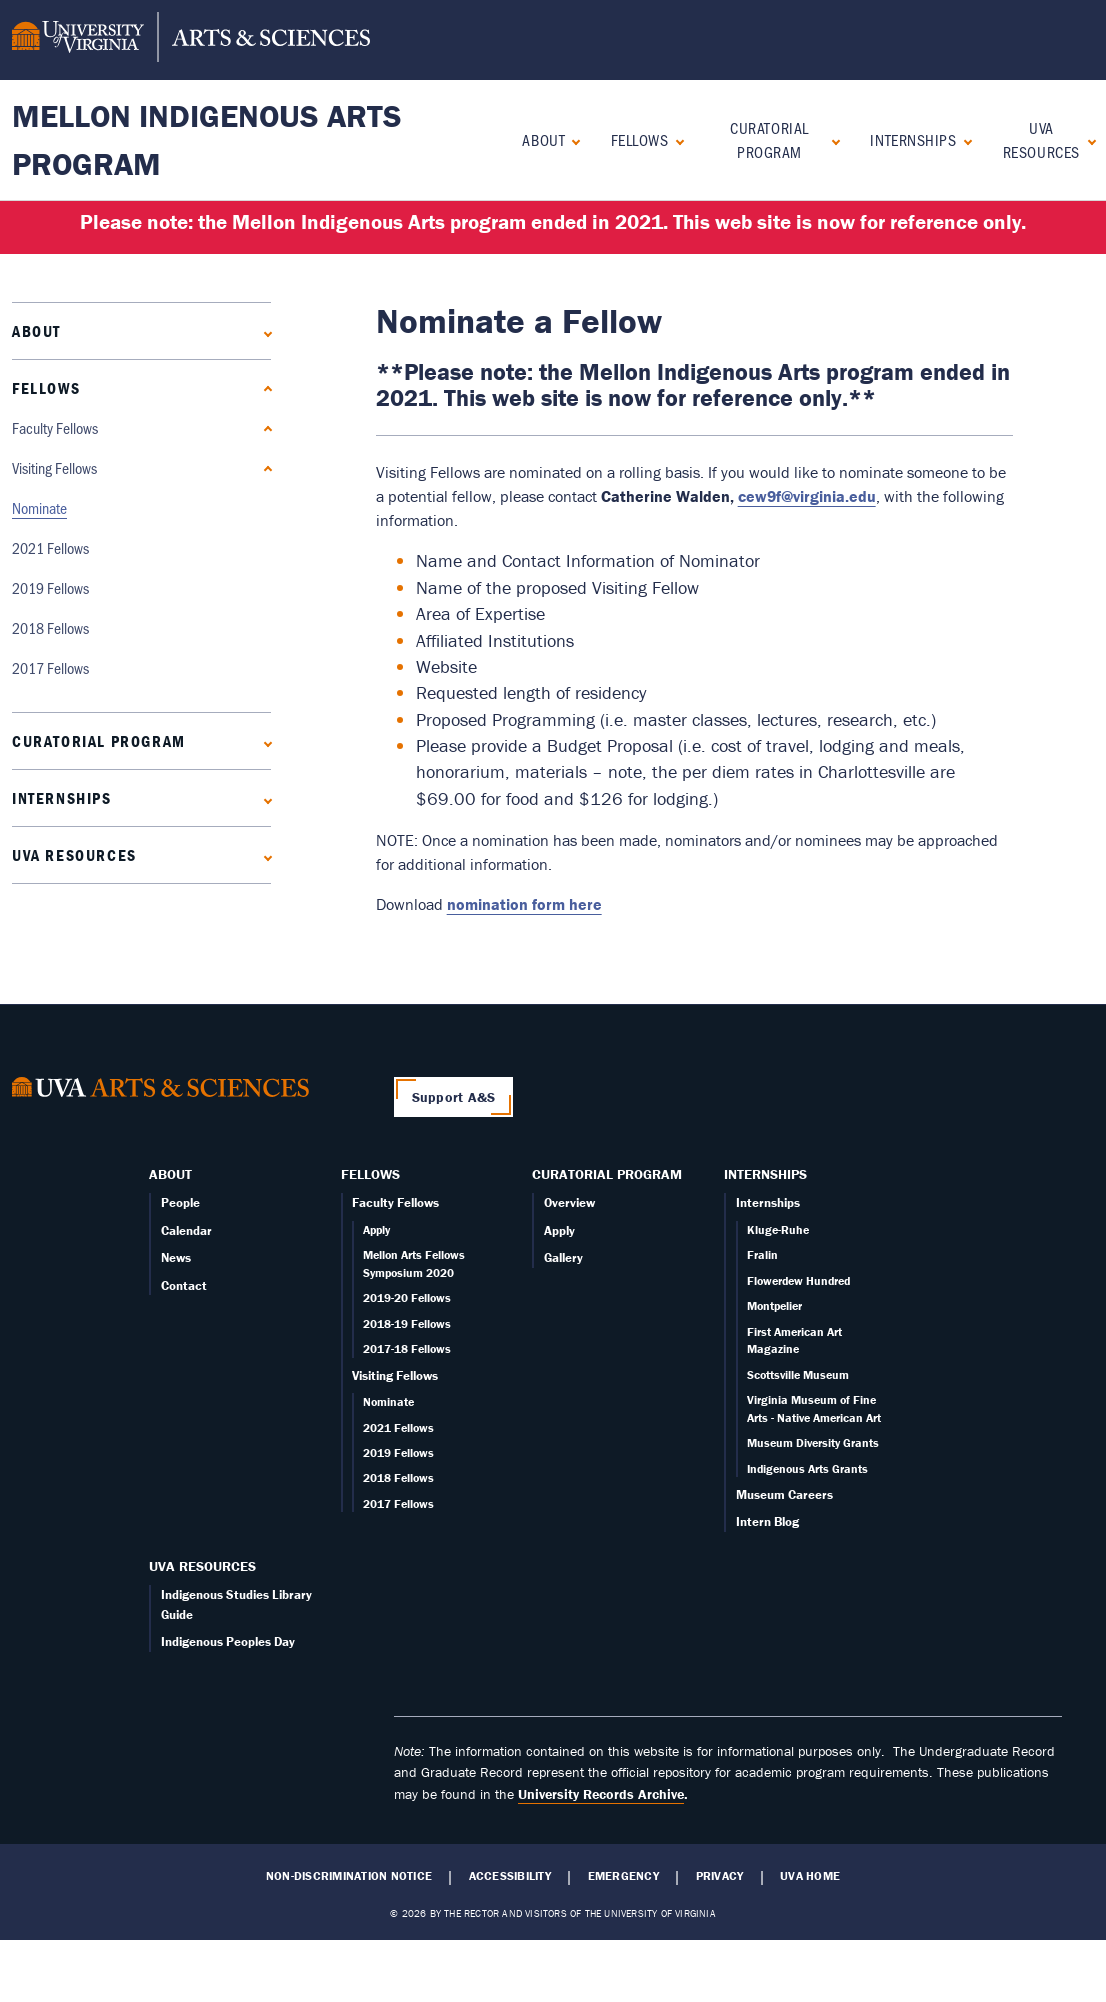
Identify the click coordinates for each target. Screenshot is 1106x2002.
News (176, 1257)
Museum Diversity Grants (813, 1442)
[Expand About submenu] (571, 139)
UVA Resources (1041, 139)
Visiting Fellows (54, 467)
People (180, 1202)
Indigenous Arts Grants (807, 1468)
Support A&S (454, 1097)
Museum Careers (784, 1494)
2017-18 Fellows (407, 1348)
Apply (376, 1229)
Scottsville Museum (798, 1374)
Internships (913, 139)
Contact (184, 1285)
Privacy (720, 1876)
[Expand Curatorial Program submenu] (831, 139)
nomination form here (524, 904)
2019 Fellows (50, 587)
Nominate (39, 507)
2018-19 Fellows (407, 1323)
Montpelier (774, 1305)
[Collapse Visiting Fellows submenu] (263, 468)
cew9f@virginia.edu (807, 496)
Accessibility (510, 1876)
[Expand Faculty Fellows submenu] (263, 428)
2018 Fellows (50, 627)
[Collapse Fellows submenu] (675, 139)
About (543, 139)
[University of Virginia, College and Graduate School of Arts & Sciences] (191, 40)
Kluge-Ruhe (778, 1229)
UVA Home (810, 1876)
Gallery (563, 1257)
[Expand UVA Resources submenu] (1087, 139)
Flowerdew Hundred (798, 1280)
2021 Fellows (50, 547)
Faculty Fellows (55, 427)
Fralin (762, 1254)
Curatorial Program (769, 139)
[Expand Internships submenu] (963, 139)
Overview (569, 1202)
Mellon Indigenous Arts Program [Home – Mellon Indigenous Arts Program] (207, 139)
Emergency (623, 1876)
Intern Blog (767, 1521)
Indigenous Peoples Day (228, 1641)
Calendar (186, 1230)
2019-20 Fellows (407, 1297)
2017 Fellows (50, 667)
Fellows (640, 139)
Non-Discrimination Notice (349, 1876)
